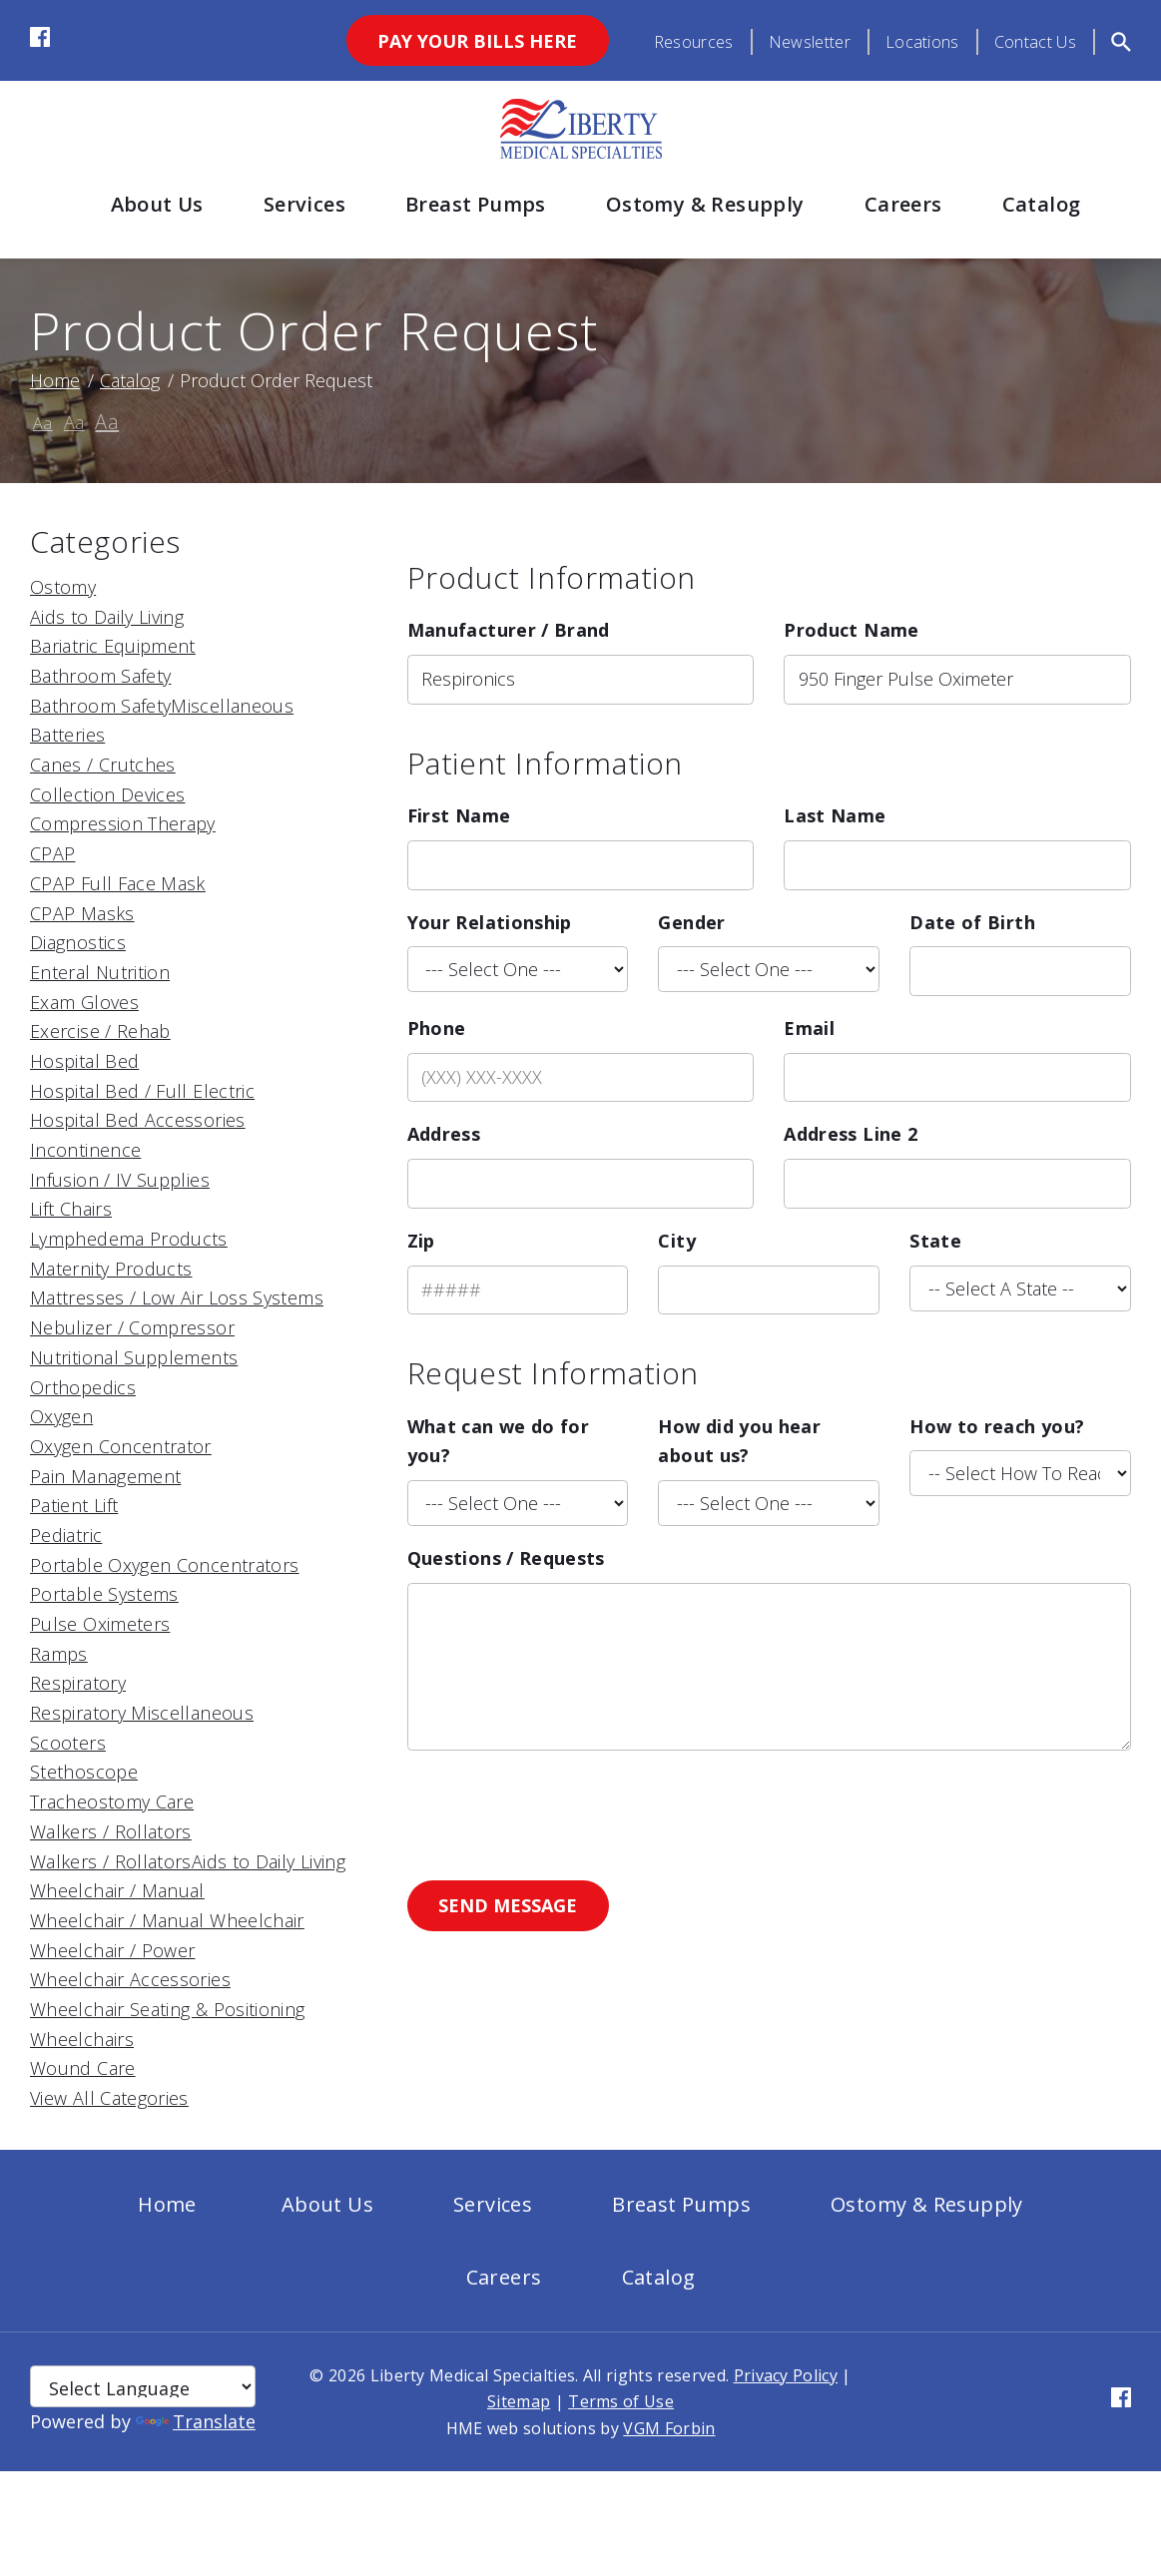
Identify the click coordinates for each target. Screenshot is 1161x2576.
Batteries (67, 735)
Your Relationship (489, 922)
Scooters (68, 1743)
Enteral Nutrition (100, 972)
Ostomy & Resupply (705, 204)
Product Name (851, 630)
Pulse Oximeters (100, 1624)
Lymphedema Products (129, 1239)
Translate (196, 2421)
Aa (43, 423)
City (676, 1241)
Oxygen (61, 1416)
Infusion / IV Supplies (120, 1180)
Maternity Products (111, 1269)
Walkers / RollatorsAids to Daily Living (187, 1861)
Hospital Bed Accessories (138, 1120)
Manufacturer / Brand (508, 630)
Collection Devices (107, 794)
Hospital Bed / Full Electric (142, 1091)
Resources (694, 42)
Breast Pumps (475, 204)
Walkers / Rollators (111, 1831)
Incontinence (85, 1150)
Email (809, 1028)
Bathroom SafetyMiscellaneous (161, 706)
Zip (421, 1241)
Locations (922, 42)
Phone (436, 1028)
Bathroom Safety (100, 676)
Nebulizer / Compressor (132, 1327)
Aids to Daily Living (107, 617)
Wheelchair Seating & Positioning (167, 2009)
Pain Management (105, 1476)
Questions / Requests (506, 1558)
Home (55, 380)
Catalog (1041, 204)
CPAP (52, 853)
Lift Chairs (71, 1209)
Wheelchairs (82, 2039)
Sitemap (518, 2401)
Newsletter (810, 42)
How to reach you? (996, 1426)
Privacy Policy (786, 2375)
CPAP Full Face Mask (118, 883)
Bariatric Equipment (113, 646)
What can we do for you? (498, 1441)
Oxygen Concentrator (121, 1446)
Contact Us (1035, 42)
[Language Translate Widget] (143, 2386)
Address (444, 1134)
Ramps (59, 1654)
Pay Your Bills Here (477, 41)
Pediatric (66, 1535)
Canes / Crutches (103, 764)
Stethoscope (84, 1772)
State (935, 1241)
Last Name (834, 815)
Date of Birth (972, 922)
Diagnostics (78, 942)
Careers (903, 204)
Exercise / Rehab (100, 1031)
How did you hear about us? (739, 1441)
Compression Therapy (123, 823)
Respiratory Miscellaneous (142, 1713)
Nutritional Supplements (134, 1357)
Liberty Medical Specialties (473, 2375)
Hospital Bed (84, 1061)
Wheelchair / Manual (117, 1890)
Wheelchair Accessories (130, 1979)
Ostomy (63, 587)
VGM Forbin (669, 2428)
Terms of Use (621, 2401)
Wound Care (83, 2068)
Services (304, 204)
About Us (157, 204)
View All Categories (109, 2098)
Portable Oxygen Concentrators (164, 1565)
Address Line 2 (850, 1134)
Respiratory (78, 1683)
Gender (691, 922)
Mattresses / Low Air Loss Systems (176, 1297)
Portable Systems (104, 1594)
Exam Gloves (84, 1002)
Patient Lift (74, 1505)
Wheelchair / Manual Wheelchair (167, 1920)
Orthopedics (83, 1387)
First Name (459, 815)
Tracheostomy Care (112, 1801)
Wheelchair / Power (112, 1950)
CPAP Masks (82, 913)
